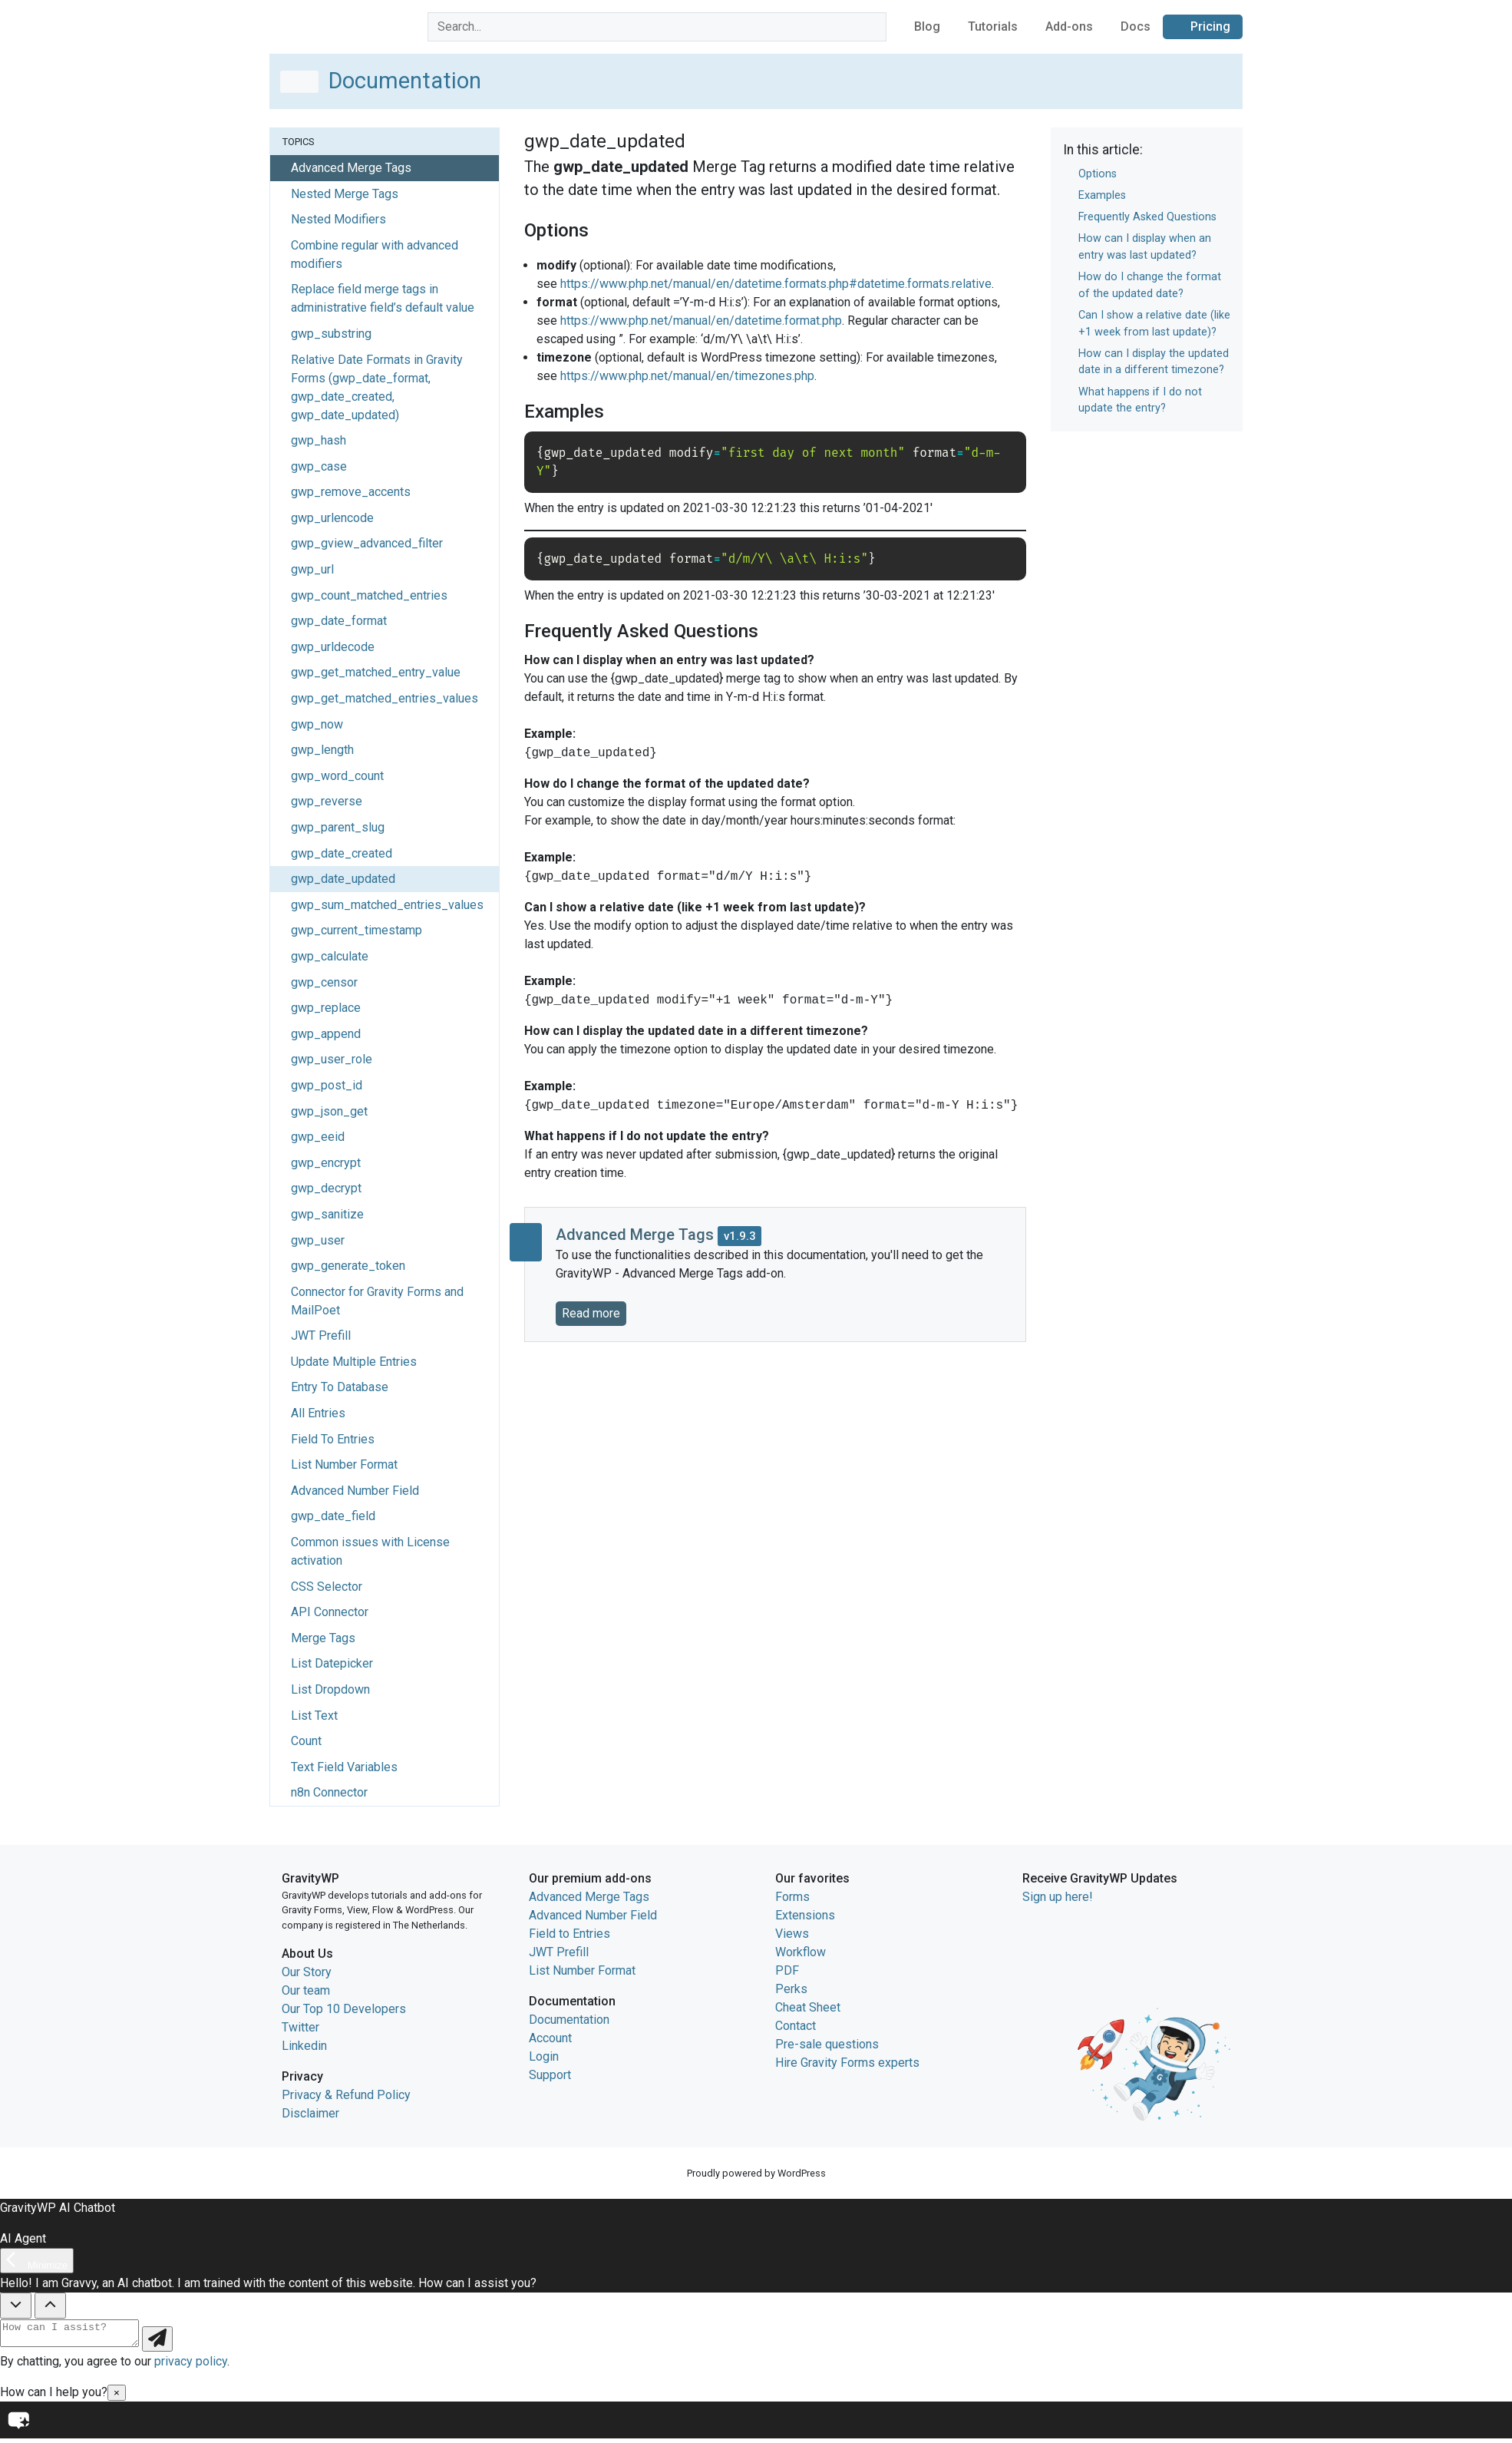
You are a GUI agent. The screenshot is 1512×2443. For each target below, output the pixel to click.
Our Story (307, 1972)
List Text (314, 1715)
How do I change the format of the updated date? (1149, 285)
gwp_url (312, 569)
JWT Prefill (321, 1335)
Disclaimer (310, 2113)
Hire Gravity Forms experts (847, 2062)
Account (550, 2038)
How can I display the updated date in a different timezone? (1153, 362)
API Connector (329, 1612)
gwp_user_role (331, 1059)
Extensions (805, 1915)
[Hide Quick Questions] (15, 2306)
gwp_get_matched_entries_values (384, 698)
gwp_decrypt (326, 1188)
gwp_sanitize (327, 1214)
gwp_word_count (337, 776)
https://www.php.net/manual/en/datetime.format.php (701, 320)
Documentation (569, 2019)
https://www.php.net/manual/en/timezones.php (687, 376)
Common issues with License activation (370, 1551)
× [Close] (117, 2397)
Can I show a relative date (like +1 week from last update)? (1154, 324)
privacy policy (190, 2366)
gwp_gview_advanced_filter (367, 543)
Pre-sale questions (827, 2044)
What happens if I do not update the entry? (1140, 400)
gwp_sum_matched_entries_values (387, 905)
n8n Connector (329, 1792)
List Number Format (344, 1464)
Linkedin (304, 2045)
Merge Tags (323, 1638)
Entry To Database (339, 1387)
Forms (792, 1896)
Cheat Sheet (807, 2007)
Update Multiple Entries (354, 1361)
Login (544, 2056)
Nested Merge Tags (344, 194)
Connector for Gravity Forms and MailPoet (377, 1300)
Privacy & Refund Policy (346, 2095)
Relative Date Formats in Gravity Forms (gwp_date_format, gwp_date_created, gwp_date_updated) (377, 387)
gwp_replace (326, 1007)
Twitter (300, 2027)
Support (550, 2075)
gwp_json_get (329, 1111)
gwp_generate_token (348, 1265)
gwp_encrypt (326, 1162)
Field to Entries (569, 1933)
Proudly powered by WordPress (756, 2173)
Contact (795, 2025)
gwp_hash (318, 440)
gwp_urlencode (332, 518)
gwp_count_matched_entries (369, 595)
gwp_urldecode (333, 647)
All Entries (318, 1413)
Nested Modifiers (338, 219)
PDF (787, 1970)
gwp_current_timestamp (356, 930)
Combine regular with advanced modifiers (374, 254)
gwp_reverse (326, 801)
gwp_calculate (329, 956)
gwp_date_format (339, 620)
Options (1097, 173)
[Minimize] (37, 2260)
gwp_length (322, 749)
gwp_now (317, 724)
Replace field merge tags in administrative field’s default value (382, 298)
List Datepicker (332, 1663)
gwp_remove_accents (351, 491)
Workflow (800, 1952)
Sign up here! (1057, 1896)
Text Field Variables (344, 1767)
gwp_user (318, 1240)
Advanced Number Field (355, 1490)
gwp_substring (331, 333)
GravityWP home (313, 24)
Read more (591, 1313)
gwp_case (319, 466)
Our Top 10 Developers (344, 2009)
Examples (1102, 195)
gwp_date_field (333, 1516)
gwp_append (326, 1033)
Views (792, 1933)
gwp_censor (324, 982)
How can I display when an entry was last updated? (1144, 247)
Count (306, 1741)
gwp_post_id (326, 1085)
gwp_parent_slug (338, 827)
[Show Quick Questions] (50, 2306)
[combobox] (657, 26)
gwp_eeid (318, 1136)
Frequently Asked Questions (1147, 216)
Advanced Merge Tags (589, 1896)
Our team (306, 1990)
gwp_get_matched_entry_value (376, 672)
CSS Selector (326, 1586)
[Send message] (172, 2343)
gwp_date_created (341, 853)
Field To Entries (333, 1439)
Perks (791, 1989)
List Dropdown (330, 1689)
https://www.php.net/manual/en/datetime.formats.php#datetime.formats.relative (776, 283)
